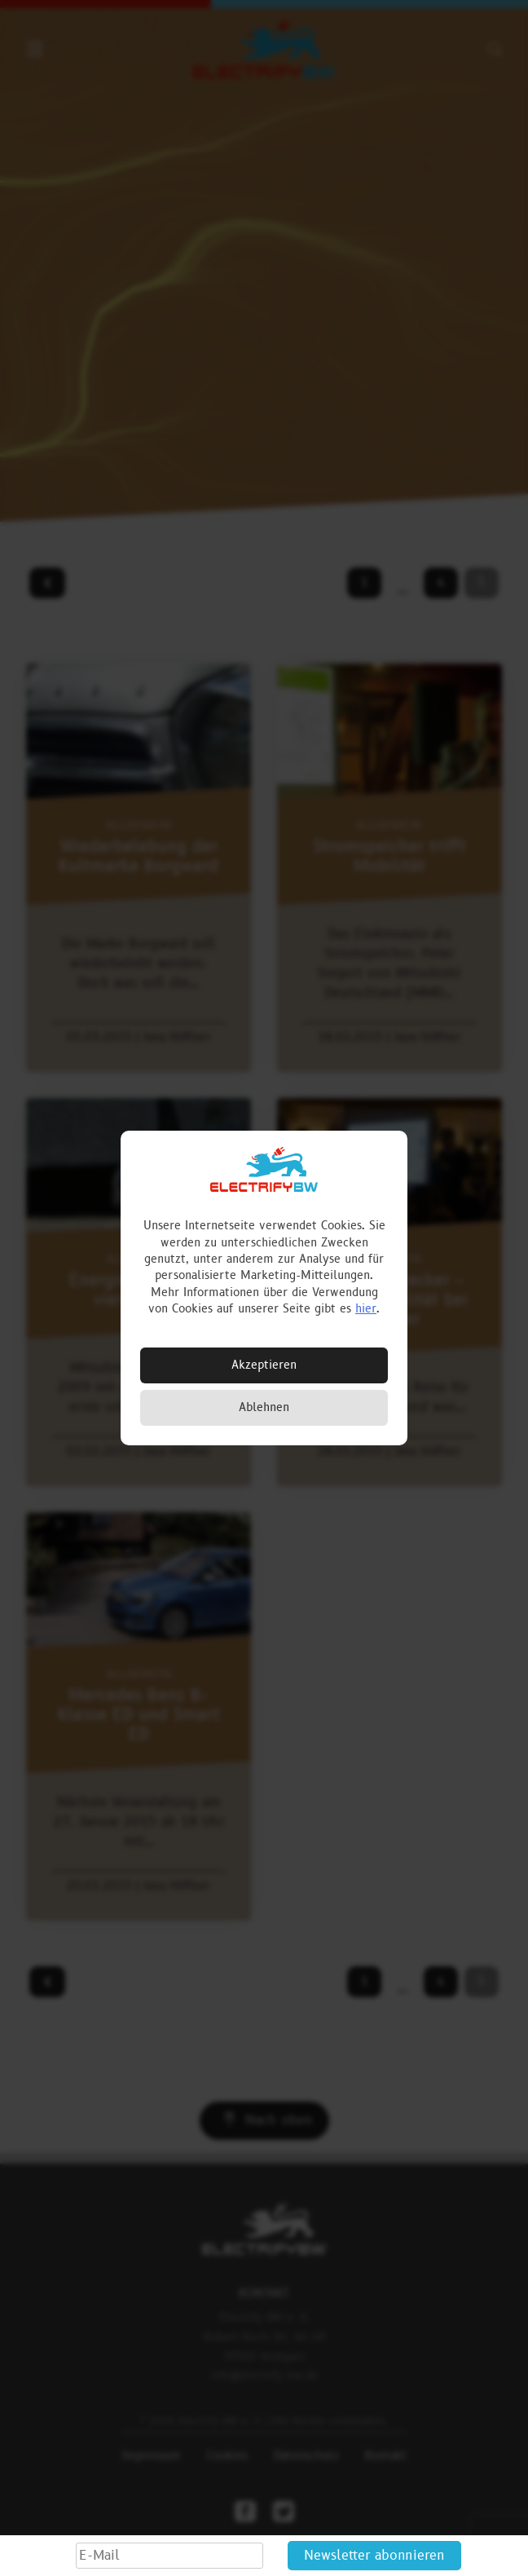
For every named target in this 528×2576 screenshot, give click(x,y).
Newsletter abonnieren (374, 2556)
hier (365, 1309)
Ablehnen (264, 1407)
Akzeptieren (264, 1365)
